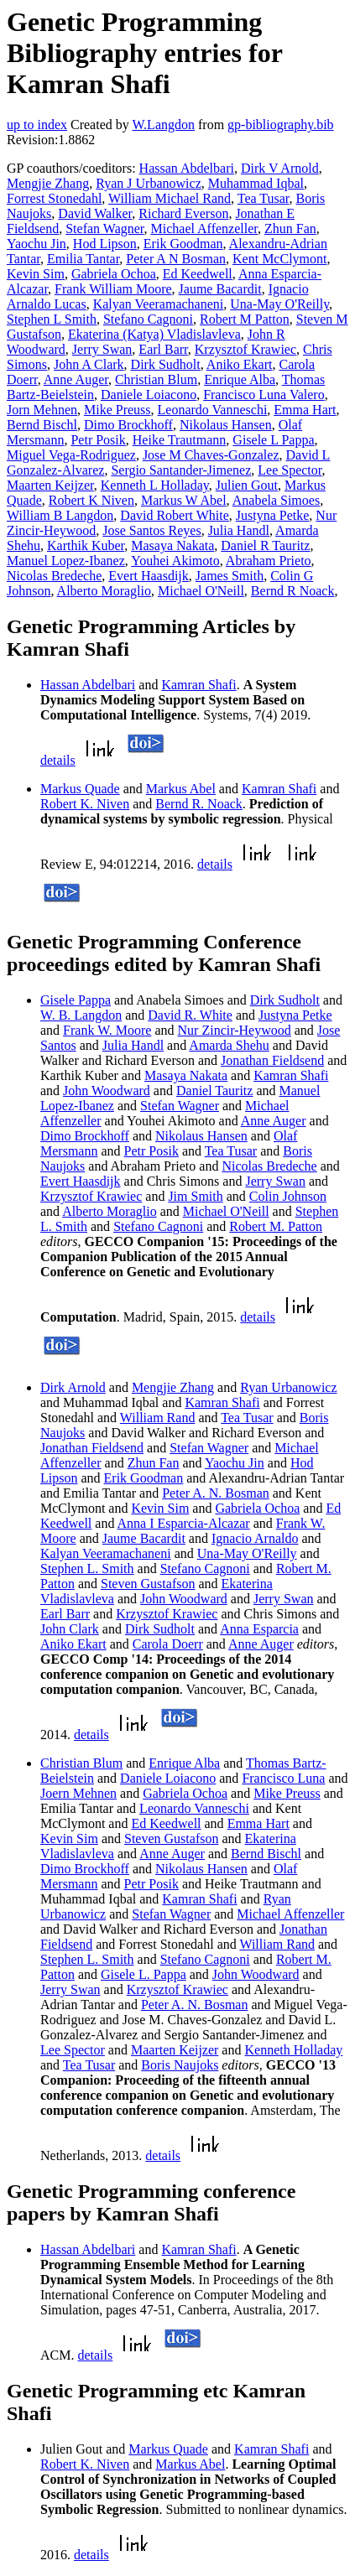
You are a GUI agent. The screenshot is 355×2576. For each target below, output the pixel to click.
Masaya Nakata (172, 545)
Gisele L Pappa (273, 440)
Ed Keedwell (197, 274)
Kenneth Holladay (293, 2050)
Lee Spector (289, 470)
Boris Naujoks (179, 2065)
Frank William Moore (113, 289)
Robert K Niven (91, 500)
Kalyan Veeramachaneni (158, 304)
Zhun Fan (290, 228)
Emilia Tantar (83, 259)
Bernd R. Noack (199, 804)
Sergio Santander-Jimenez (181, 470)
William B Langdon (60, 515)
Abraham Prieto (268, 560)
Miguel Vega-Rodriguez (71, 455)
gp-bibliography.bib (280, 124)
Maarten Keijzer (50, 485)
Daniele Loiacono (148, 394)
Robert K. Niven (84, 804)
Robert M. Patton (275, 1226)
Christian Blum (156, 379)
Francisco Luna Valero (264, 394)
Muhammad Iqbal (256, 183)
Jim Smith (195, 1196)
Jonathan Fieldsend (272, 1060)
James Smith (230, 576)
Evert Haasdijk (148, 576)
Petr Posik (97, 440)
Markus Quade (80, 789)
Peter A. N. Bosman (215, 1493)
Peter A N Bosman (176, 259)
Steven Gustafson (148, 1583)
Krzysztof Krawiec (245, 349)
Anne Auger (76, 379)
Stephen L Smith (52, 319)
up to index (37, 124)
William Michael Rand (169, 198)
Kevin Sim (36, 274)
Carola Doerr (168, 1644)
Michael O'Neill (201, 591)
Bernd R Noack (293, 591)
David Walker (95, 213)
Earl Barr (162, 349)
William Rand (158, 1417)
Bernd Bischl (42, 425)
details (58, 760)
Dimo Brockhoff (128, 425)
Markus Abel (181, 789)
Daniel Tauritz (214, 1090)
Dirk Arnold (73, 1387)
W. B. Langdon (81, 1015)
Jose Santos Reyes (151, 530)
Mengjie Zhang (48, 183)
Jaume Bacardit (220, 289)
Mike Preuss (117, 409)
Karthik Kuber (85, 545)
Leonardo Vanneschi (213, 409)
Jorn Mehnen (42, 409)
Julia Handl (238, 530)
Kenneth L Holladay (155, 485)
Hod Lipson (105, 243)
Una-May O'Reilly (279, 304)
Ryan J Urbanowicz (148, 183)
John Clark (69, 1629)
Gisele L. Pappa (143, 1974)
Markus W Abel (184, 500)
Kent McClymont (279, 259)
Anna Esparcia (259, 1629)
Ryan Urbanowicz (288, 1387)
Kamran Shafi (198, 685)
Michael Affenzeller (204, 228)
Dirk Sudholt (166, 364)
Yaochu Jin (36, 243)
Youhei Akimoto (175, 560)
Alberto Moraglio (104, 591)
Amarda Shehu (229, 1045)
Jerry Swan (102, 349)
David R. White (190, 1015)
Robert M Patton (245, 319)
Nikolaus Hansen (226, 425)
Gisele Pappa (75, 1000)
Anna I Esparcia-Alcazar (183, 1523)
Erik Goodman (183, 243)
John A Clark (89, 364)
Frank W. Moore (107, 1030)
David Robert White (174, 515)
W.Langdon (163, 124)
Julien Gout (247, 485)
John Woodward (106, 1090)
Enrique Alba (239, 379)
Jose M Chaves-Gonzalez (211, 455)
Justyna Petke (273, 515)
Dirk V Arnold (280, 168)
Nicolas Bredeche (54, 576)
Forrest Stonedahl (54, 198)
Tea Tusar (264, 198)
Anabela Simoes (276, 500)
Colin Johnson (287, 1196)
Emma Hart (305, 409)
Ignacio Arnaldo (255, 1538)
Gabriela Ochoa (113, 274)
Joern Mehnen (78, 1793)
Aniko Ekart (239, 364)
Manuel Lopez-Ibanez (66, 560)
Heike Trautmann (180, 440)
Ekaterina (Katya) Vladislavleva (154, 334)
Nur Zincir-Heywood (234, 1030)
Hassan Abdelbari (186, 168)
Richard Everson (183, 213)
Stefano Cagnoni (148, 319)
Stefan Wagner (104, 228)
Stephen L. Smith (87, 1568)
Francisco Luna (283, 1778)
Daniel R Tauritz (265, 545)
